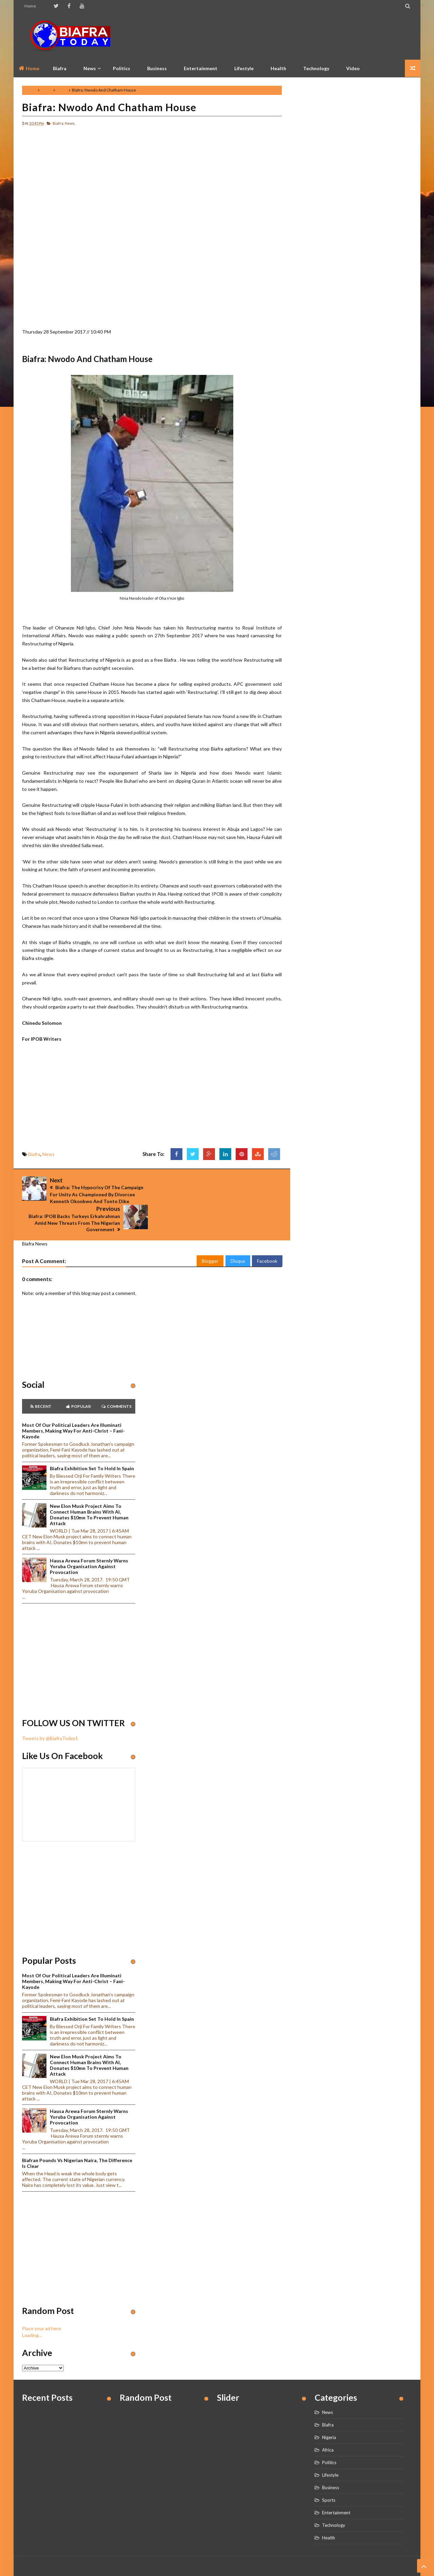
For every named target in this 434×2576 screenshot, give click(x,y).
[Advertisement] (288, 35)
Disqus (238, 1232)
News (62, 90)
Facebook (267, 1232)
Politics (121, 68)
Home (30, 5)
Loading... (32, 2306)
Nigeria (329, 2408)
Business (157, 68)
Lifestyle (244, 68)
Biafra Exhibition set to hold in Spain (92, 1439)
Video (353, 68)
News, (70, 123)
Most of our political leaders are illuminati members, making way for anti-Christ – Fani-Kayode (73, 1401)
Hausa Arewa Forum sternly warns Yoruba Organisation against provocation (89, 1537)
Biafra (46, 90)
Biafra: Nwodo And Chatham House (109, 107)
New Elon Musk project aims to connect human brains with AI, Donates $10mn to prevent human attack (89, 1485)
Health (278, 68)
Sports (328, 2471)
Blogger (210, 1232)
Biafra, (58, 123)
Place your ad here (41, 2299)
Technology (316, 68)
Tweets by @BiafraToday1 (50, 1709)
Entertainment (200, 68)
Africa (328, 2420)
